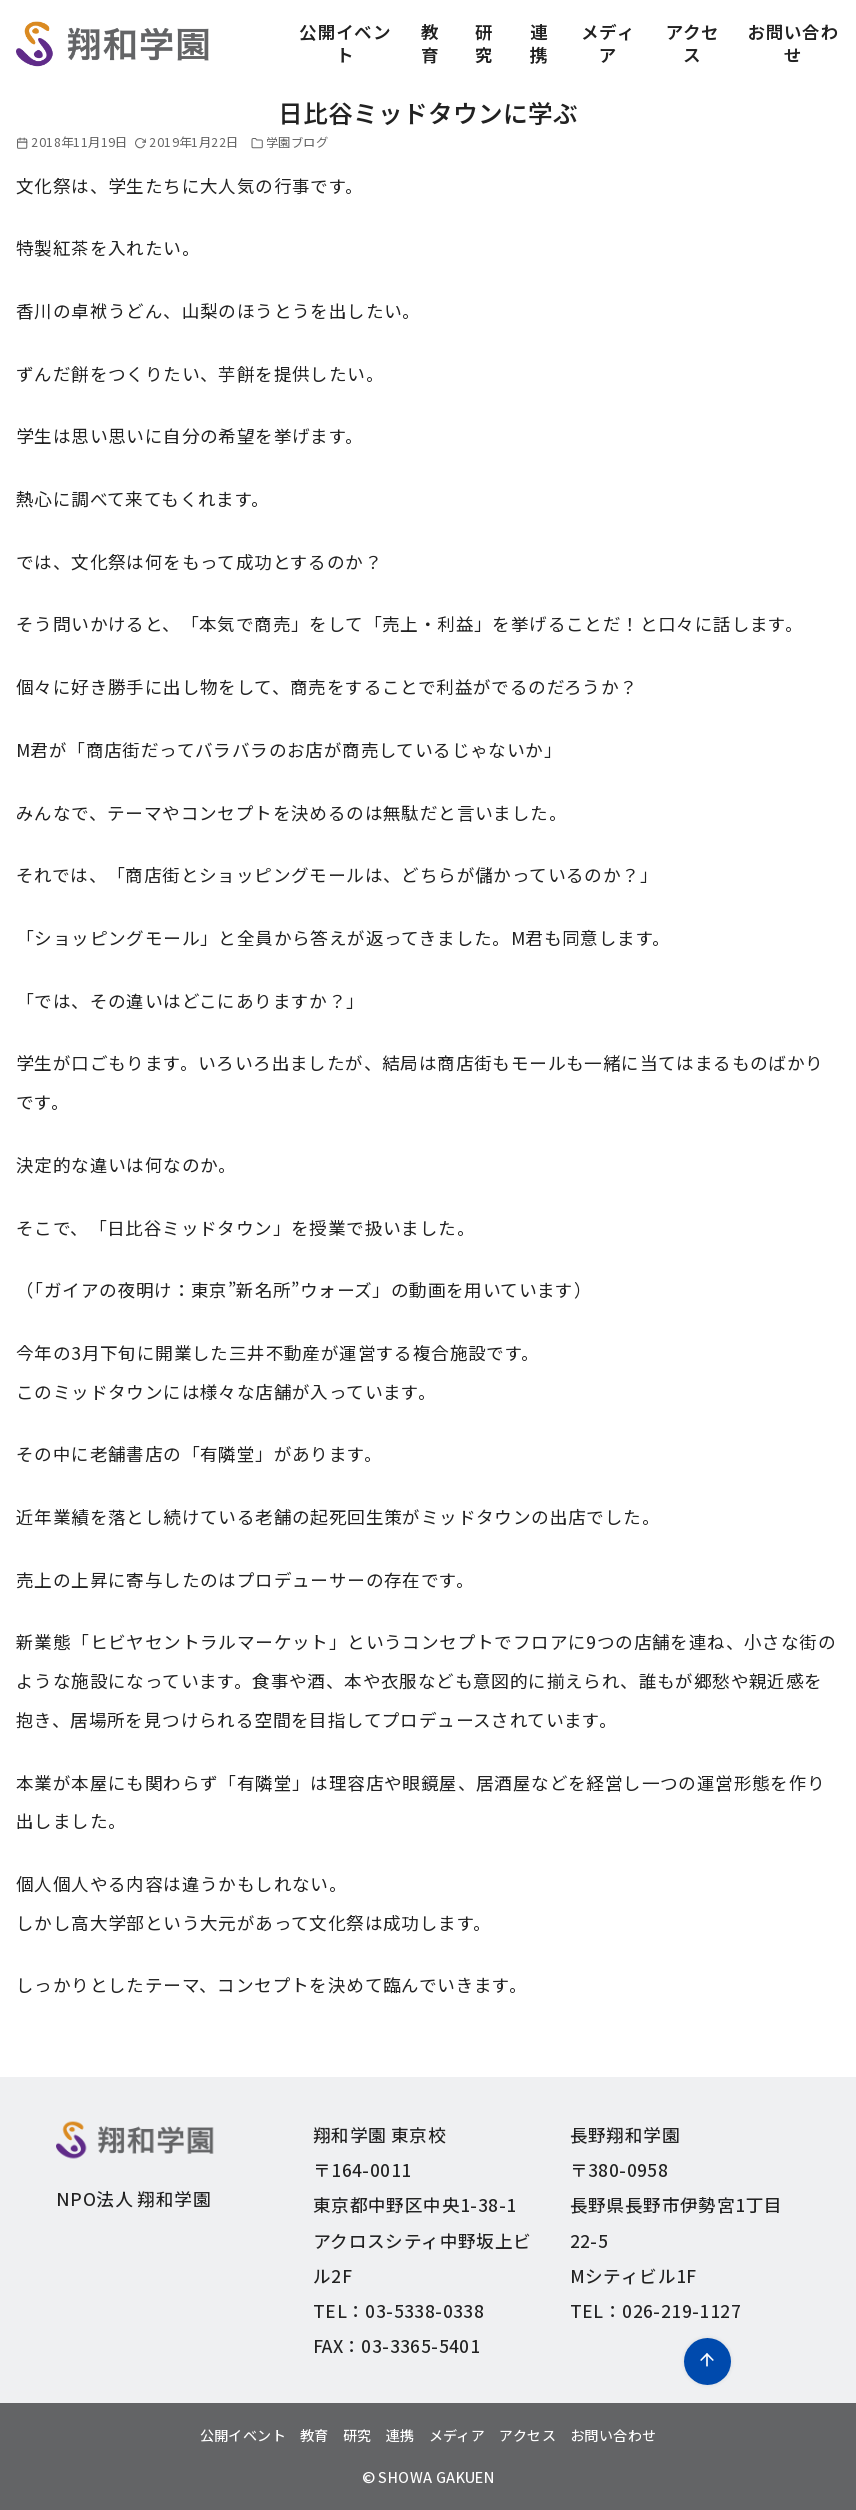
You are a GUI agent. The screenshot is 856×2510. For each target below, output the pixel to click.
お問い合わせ (793, 43)
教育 (430, 43)
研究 (484, 43)
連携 (539, 43)
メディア (608, 43)
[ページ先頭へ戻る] (707, 2361)
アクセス (693, 43)
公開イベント (345, 43)
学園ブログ (297, 142)
